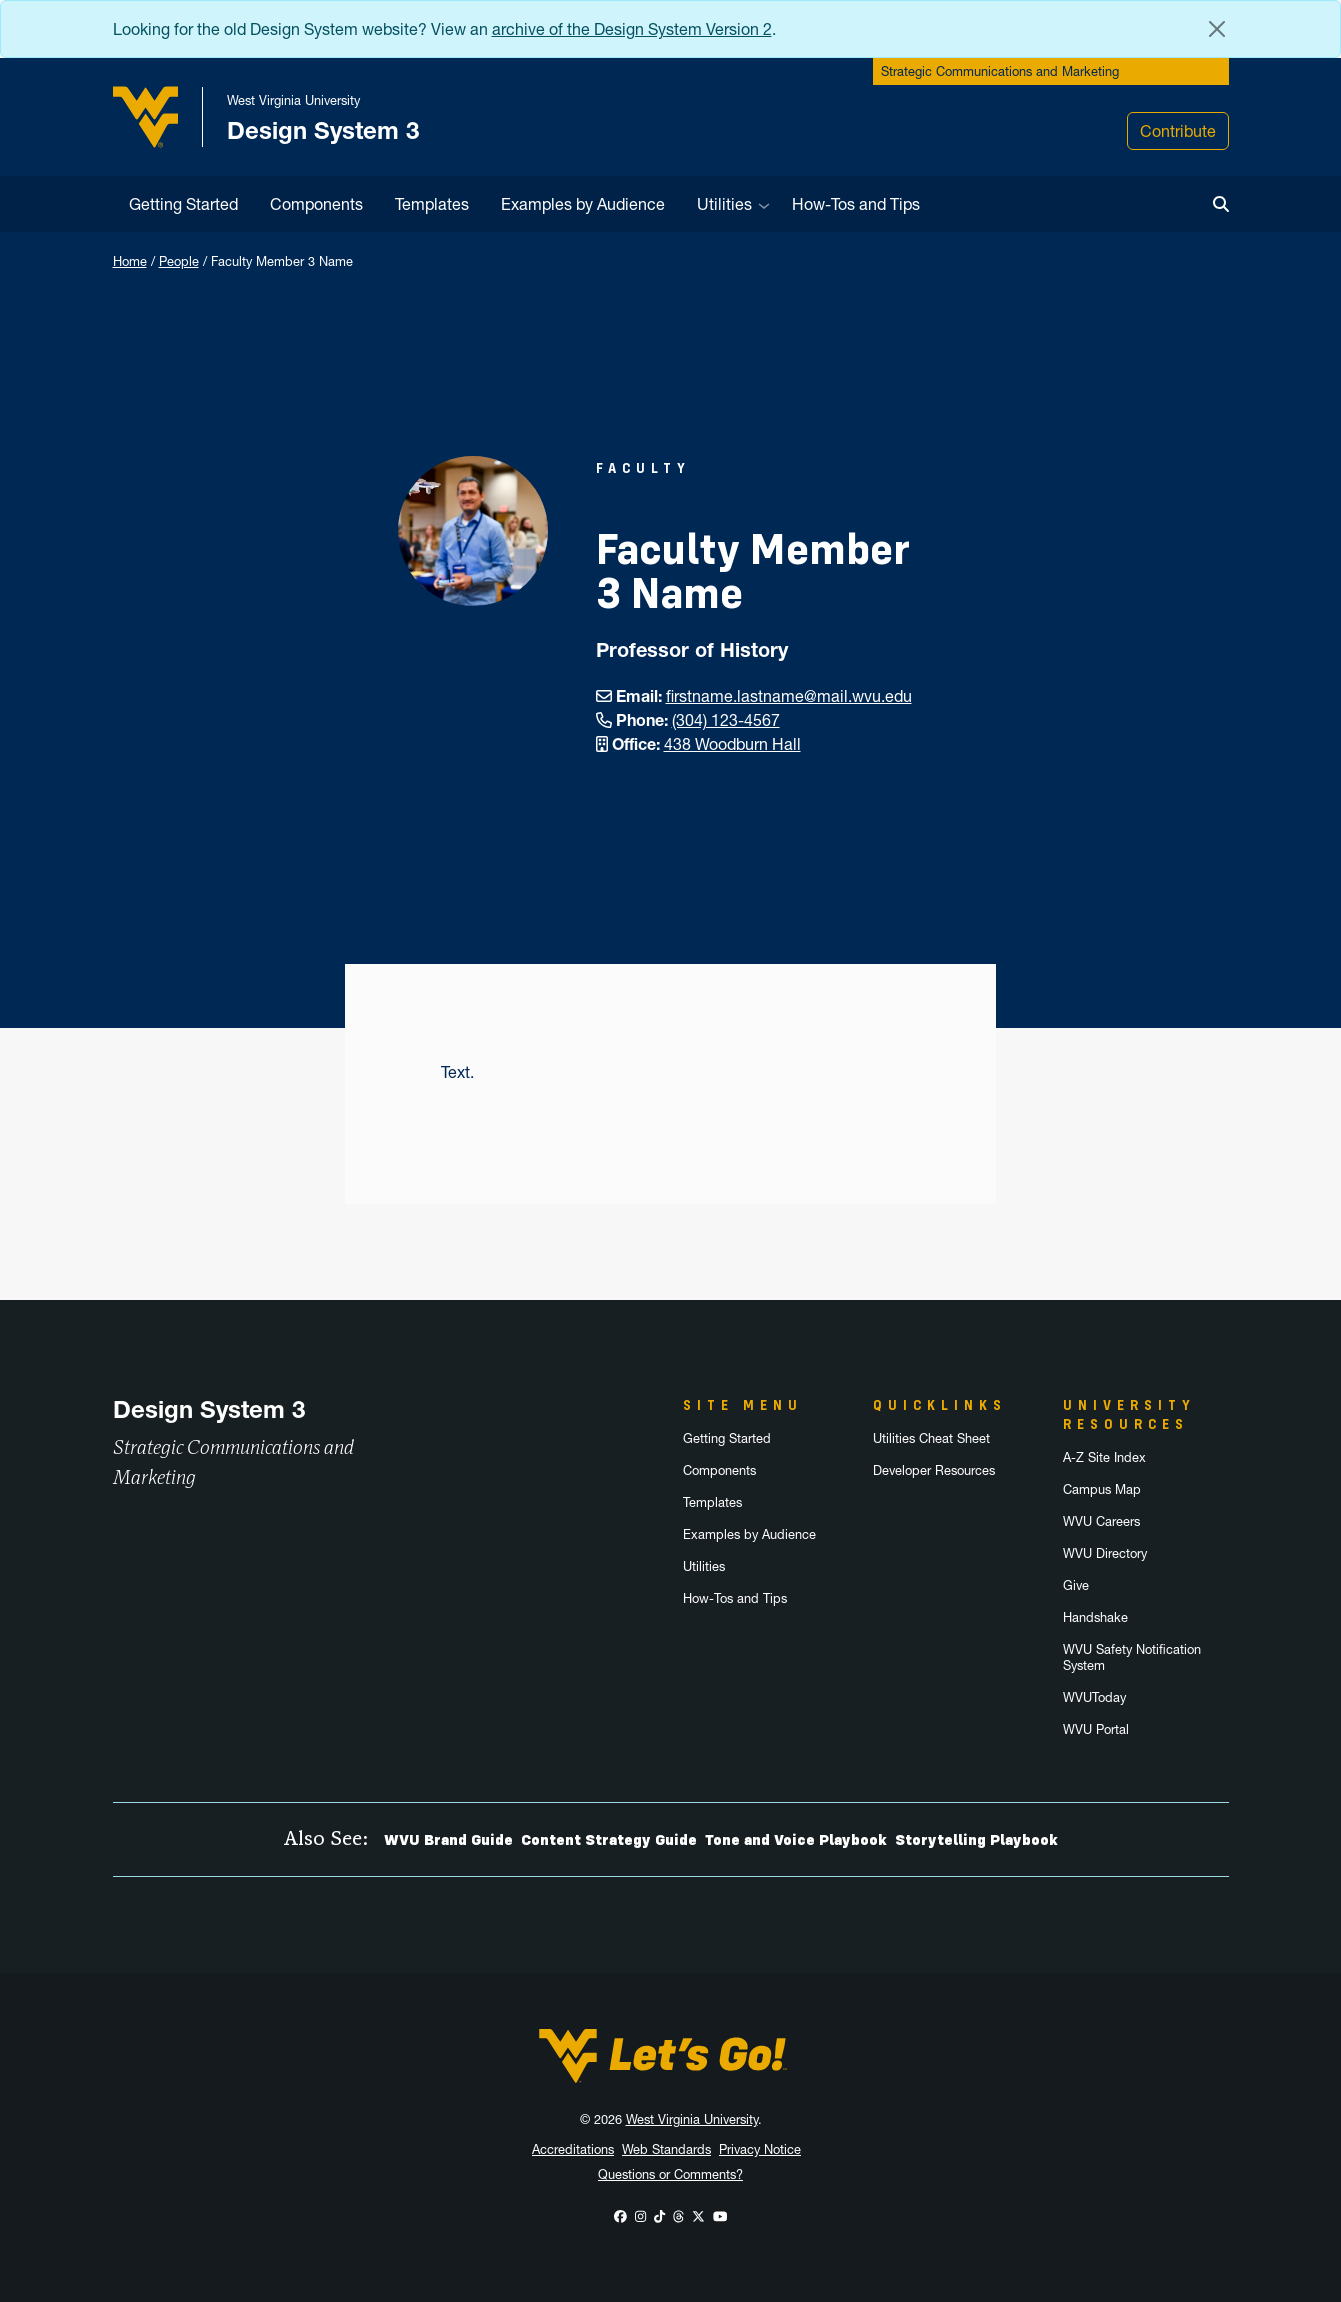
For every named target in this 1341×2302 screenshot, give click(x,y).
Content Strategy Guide (609, 1840)
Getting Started (183, 204)
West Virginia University (692, 2119)
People (179, 261)
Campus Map (1102, 1489)
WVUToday (1094, 1697)
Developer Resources (934, 1470)
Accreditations (573, 2149)
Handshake (1095, 1617)
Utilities (724, 204)
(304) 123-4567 (726, 720)
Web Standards (666, 2149)
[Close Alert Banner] (1217, 29)
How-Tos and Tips (856, 204)
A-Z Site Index (1104, 1457)
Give (1076, 1585)
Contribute (1178, 131)
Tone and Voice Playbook (796, 1840)
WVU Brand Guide (448, 1840)
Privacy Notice (760, 2149)
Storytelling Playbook (976, 1840)
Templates (432, 204)
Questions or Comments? (670, 2174)
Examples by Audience (583, 204)
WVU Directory (1105, 1553)
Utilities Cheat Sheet (931, 1438)
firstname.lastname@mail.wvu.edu (789, 696)
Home (130, 261)
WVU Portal (1096, 1729)
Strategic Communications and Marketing (1000, 71)
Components (316, 204)
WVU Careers (1101, 1521)
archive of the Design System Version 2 (632, 29)
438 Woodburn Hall (732, 744)
